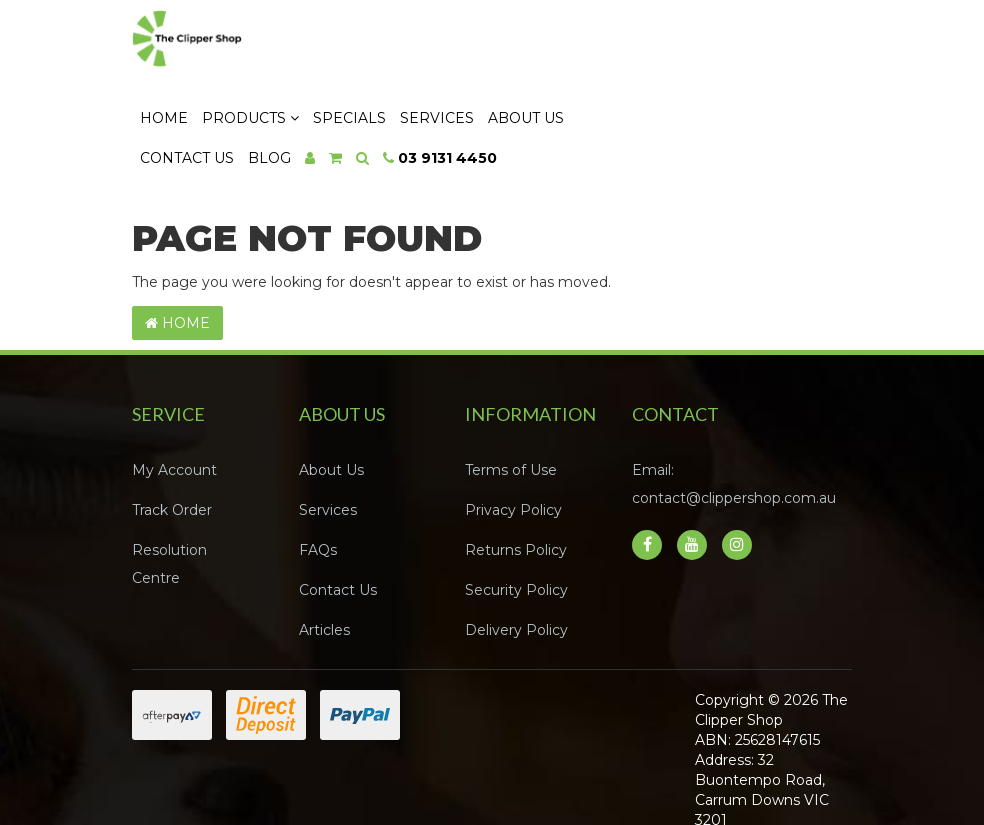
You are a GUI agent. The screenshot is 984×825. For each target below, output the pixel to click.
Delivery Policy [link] (516, 564)
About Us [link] (331, 404)
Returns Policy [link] (516, 484)
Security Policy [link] (516, 524)
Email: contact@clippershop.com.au (734, 418)
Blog (457, 91)
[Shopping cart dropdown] (523, 91)
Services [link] (328, 444)
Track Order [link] (172, 444)
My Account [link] (174, 404)
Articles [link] (324, 564)
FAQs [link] (318, 484)
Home (352, 51)
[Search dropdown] (550, 91)
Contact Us (375, 91)
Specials (537, 51)
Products (438, 51)
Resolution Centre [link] (169, 498)
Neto (707, 786)
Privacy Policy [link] (513, 444)
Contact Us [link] (338, 524)
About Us (714, 51)
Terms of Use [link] (511, 404)
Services (625, 51)
